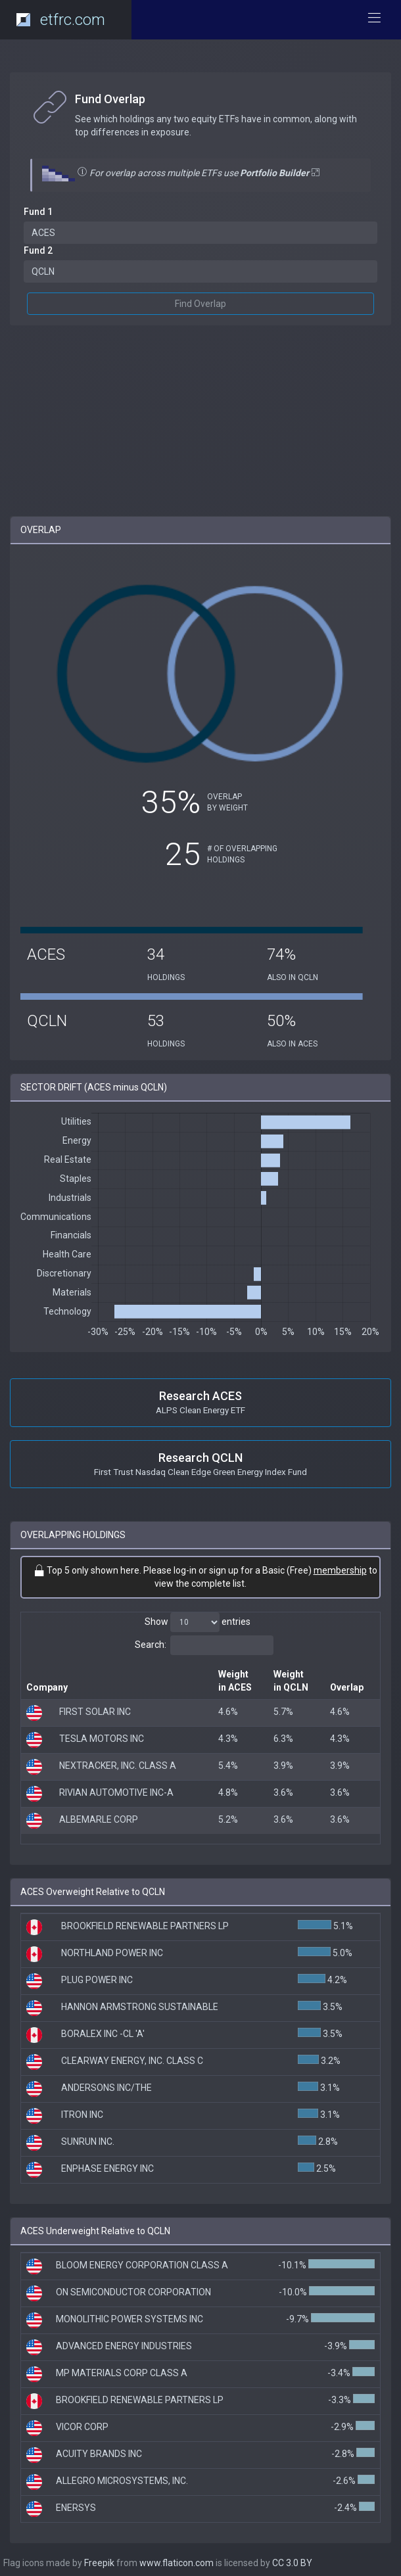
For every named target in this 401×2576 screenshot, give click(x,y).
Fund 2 (38, 250)
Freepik (99, 2563)
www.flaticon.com (176, 2563)
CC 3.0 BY (292, 2563)
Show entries (197, 1622)
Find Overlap (200, 303)
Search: (204, 1645)
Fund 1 (38, 211)
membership (340, 1570)
